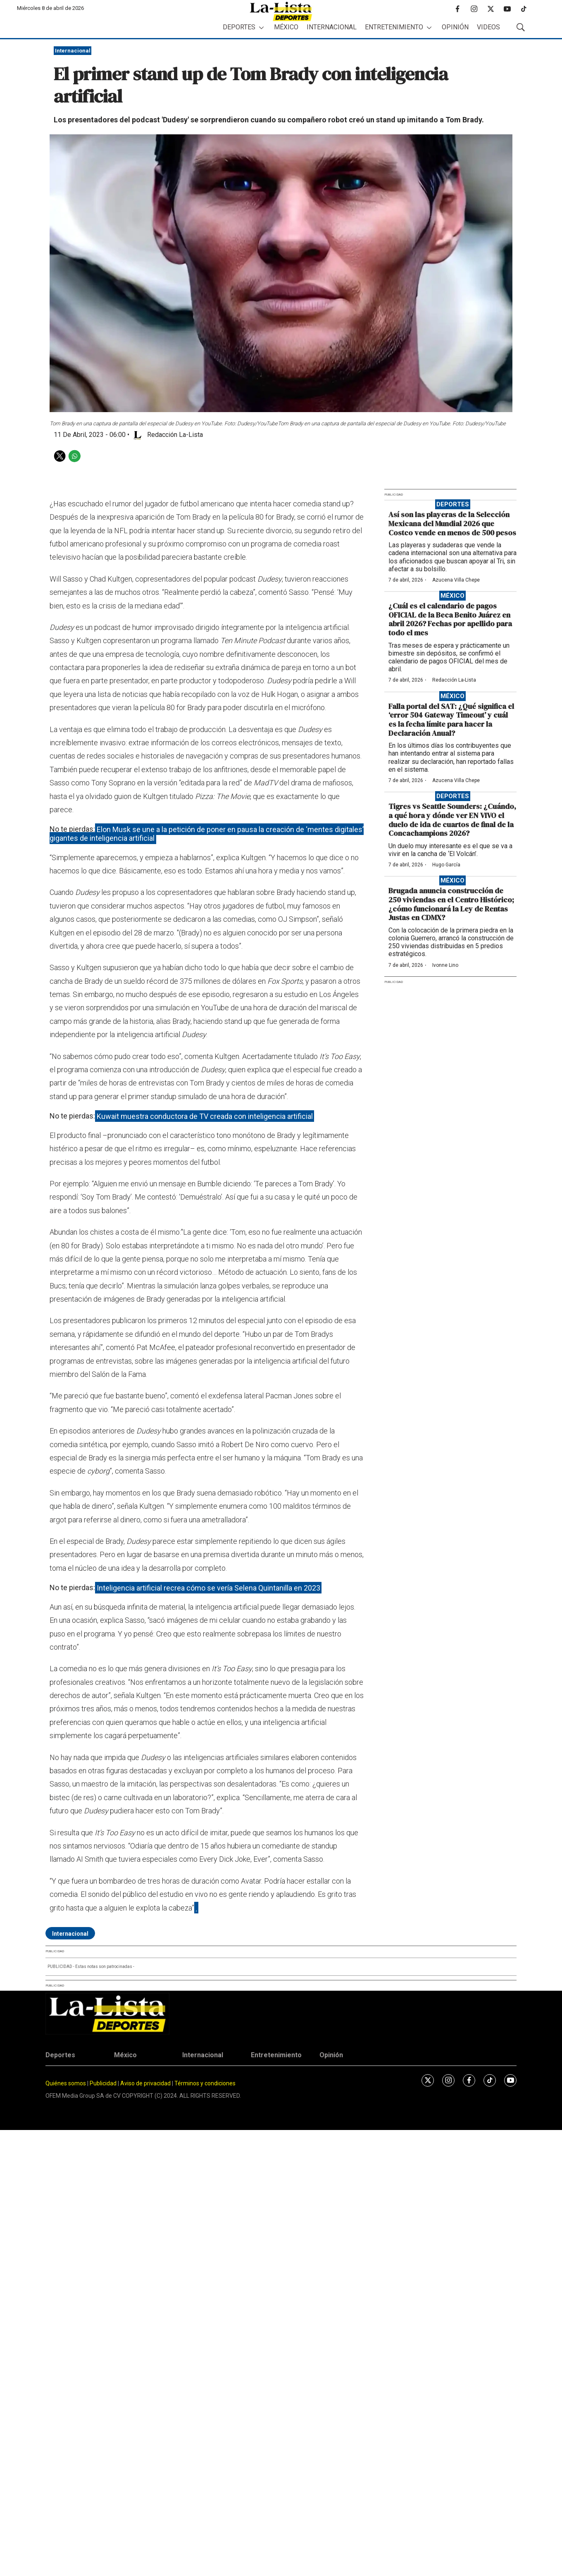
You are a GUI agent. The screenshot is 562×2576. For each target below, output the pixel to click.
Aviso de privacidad (145, 2083)
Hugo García (446, 865)
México (286, 27)
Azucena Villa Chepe (456, 580)
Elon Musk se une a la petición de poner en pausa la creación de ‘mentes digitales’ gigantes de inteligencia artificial (207, 833)
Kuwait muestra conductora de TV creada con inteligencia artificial (205, 1115)
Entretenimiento (394, 27)
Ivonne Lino (445, 965)
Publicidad (104, 2083)
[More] (261, 27)
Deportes (239, 27)
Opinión (455, 27)
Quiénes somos (65, 2083)
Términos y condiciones (205, 2083)
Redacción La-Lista (454, 680)
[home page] (281, 11)
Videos (488, 27)
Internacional (332, 27)
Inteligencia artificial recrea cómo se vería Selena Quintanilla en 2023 (208, 1587)
